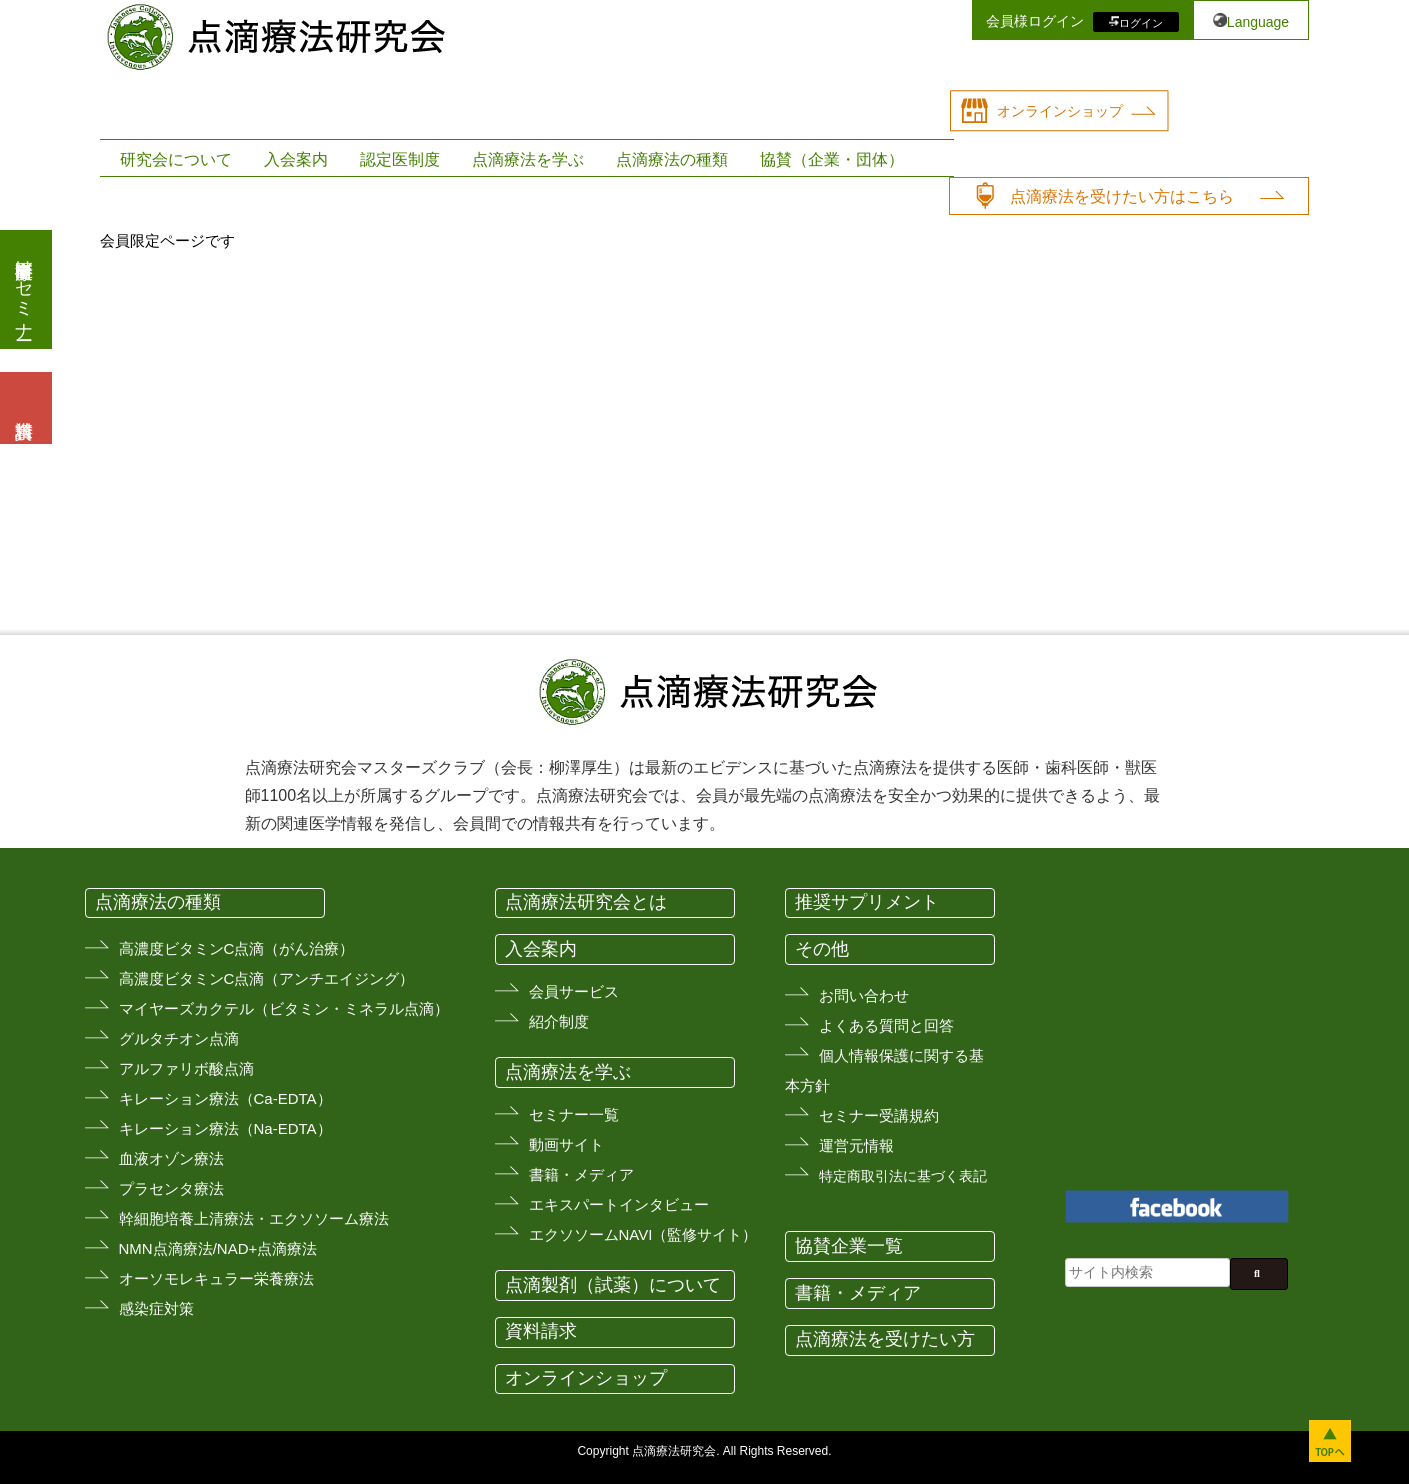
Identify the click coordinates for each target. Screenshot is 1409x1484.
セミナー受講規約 (879, 1115)
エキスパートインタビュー (619, 1204)
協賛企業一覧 (849, 1246)
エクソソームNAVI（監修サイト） (643, 1234)
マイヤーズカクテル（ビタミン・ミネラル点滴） (284, 1008)
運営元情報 (856, 1145)
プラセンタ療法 (171, 1188)
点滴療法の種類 (672, 159)
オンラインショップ (1060, 111)
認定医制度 (400, 159)
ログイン (1141, 22)
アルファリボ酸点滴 (186, 1068)
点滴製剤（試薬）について (613, 1285)
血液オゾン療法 (171, 1158)
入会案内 (296, 159)
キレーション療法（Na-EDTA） (225, 1128)
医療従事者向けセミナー (24, 289)
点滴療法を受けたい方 (885, 1339)
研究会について (176, 159)
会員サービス (574, 991)
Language (1258, 22)
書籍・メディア (581, 1174)
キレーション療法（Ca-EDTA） (225, 1098)
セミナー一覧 (574, 1114)
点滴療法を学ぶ (528, 159)
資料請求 (541, 1331)
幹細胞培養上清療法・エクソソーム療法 (254, 1218)
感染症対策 (156, 1308)
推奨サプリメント (867, 902)
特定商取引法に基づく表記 (903, 1176)
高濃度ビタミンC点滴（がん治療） (237, 948)
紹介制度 (559, 1021)
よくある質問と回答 (886, 1025)
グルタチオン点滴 (179, 1038)
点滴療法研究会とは (586, 902)
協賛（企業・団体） (832, 159)
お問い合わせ (864, 995)
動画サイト (566, 1144)
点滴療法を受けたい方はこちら (1122, 196)
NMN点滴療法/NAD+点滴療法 (218, 1248)
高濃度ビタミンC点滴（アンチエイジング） (267, 978)
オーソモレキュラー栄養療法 (216, 1278)
